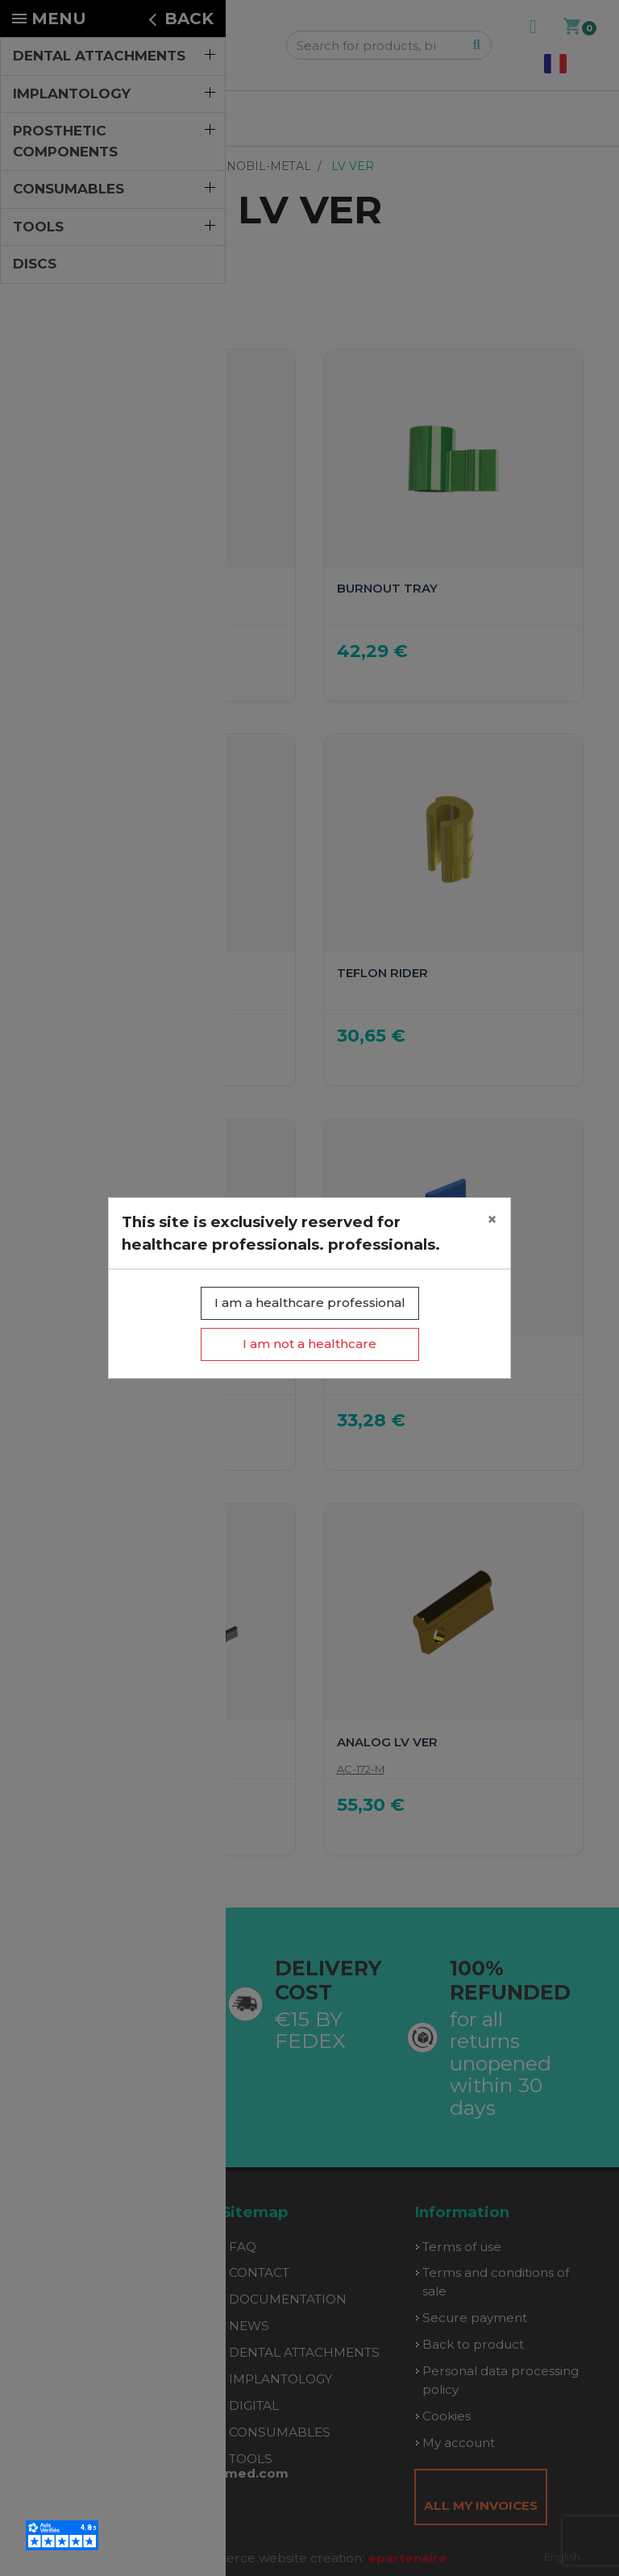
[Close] (492, 1220)
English (562, 2556)
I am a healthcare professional (309, 1302)
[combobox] (562, 2557)
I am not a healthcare (309, 1343)
